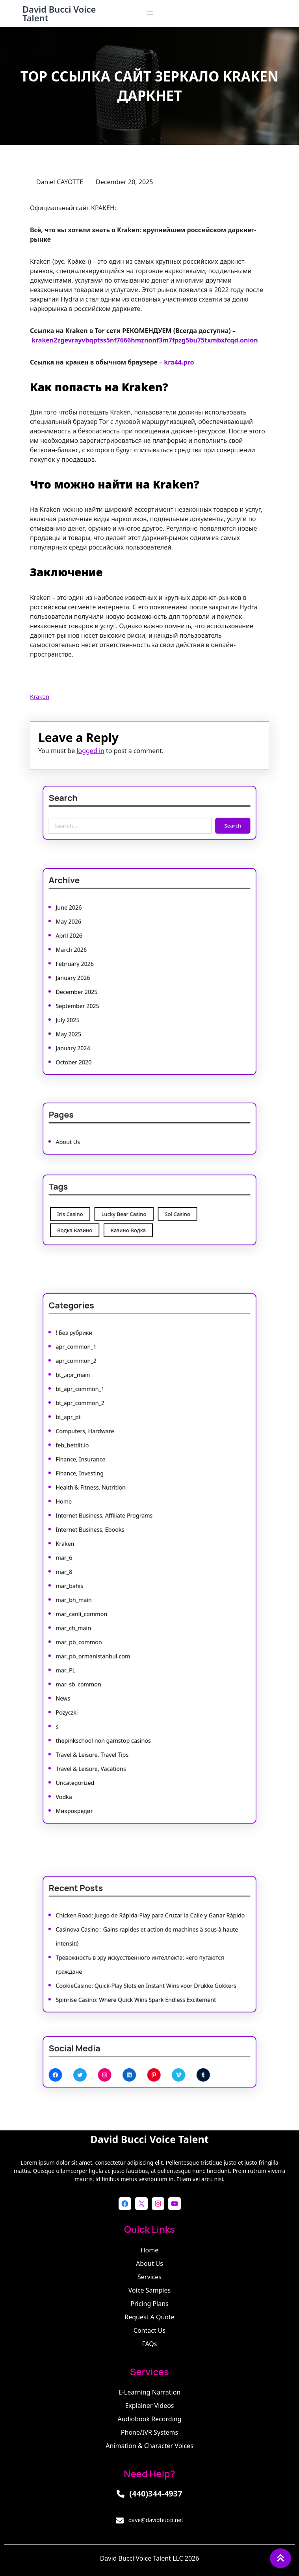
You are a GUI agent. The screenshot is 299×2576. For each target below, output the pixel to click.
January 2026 (105, 975)
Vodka (100, 1693)
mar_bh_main (106, 1582)
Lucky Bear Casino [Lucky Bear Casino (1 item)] (135, 1212)
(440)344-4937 (155, 2493)
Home (100, 1526)
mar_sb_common (109, 1630)
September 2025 (108, 990)
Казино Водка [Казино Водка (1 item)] (137, 1221)
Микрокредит (106, 1701)
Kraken (39, 696)
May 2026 (103, 943)
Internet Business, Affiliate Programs (123, 1534)
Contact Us (149, 2330)
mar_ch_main (106, 1598)
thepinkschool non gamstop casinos (123, 1662)
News (100, 1638)
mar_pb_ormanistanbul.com (117, 1614)
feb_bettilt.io (105, 1494)
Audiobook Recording (150, 2419)
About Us (103, 1136)
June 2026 (103, 935)
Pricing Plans (149, 2303)
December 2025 (108, 983)
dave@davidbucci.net (156, 2520)
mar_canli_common (110, 1590)
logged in (90, 750)
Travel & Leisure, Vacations (116, 1677)
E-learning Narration (149, 2392)
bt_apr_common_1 (110, 1462)
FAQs (149, 2343)
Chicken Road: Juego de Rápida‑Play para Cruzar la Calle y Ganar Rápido (149, 1927)
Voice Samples (149, 2290)
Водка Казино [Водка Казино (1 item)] (107, 1221)
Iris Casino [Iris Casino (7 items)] (104, 1212)
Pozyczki (102, 1645)
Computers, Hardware (112, 1486)
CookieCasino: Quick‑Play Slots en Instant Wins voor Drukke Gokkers (147, 1967)
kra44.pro (179, 362)
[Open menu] (149, 13)
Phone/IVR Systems (149, 2432)
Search (196, 820)
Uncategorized (107, 1686)
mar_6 (101, 1558)
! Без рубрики (106, 1430)
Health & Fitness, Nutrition (116, 1518)
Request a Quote (149, 2317)
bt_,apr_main (105, 1454)
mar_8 (101, 1566)
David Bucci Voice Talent (59, 13)
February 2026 (107, 967)
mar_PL (101, 1622)
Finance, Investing (109, 1510)
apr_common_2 (107, 1446)
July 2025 (103, 999)
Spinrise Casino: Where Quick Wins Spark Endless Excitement (141, 1975)
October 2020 (106, 1022)
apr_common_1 (107, 1438)
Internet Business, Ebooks (115, 1542)
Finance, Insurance (110, 1502)
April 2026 (103, 951)
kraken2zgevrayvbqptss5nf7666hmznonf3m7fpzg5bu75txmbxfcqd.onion (145, 340)
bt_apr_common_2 (110, 1470)
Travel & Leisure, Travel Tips (116, 1669)
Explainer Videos (149, 2405)
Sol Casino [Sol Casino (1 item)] (165, 1212)
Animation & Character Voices (149, 2445)
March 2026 (105, 959)
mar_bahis (104, 1574)
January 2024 (105, 1014)
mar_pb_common (109, 1606)
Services (149, 2277)
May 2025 (103, 1007)
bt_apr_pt (103, 1478)
